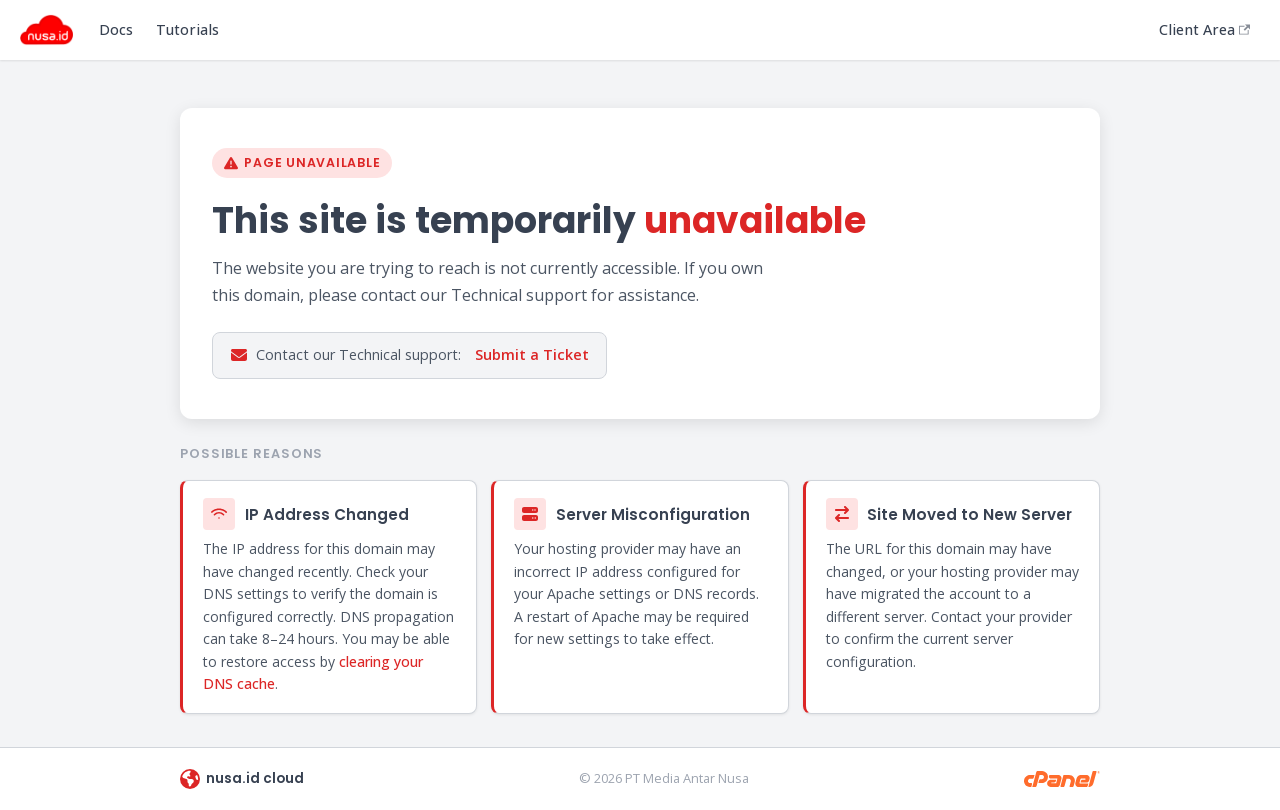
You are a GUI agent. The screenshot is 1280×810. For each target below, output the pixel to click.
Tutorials (187, 29)
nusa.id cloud (242, 779)
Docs (116, 29)
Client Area (1204, 29)
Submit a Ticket (532, 354)
